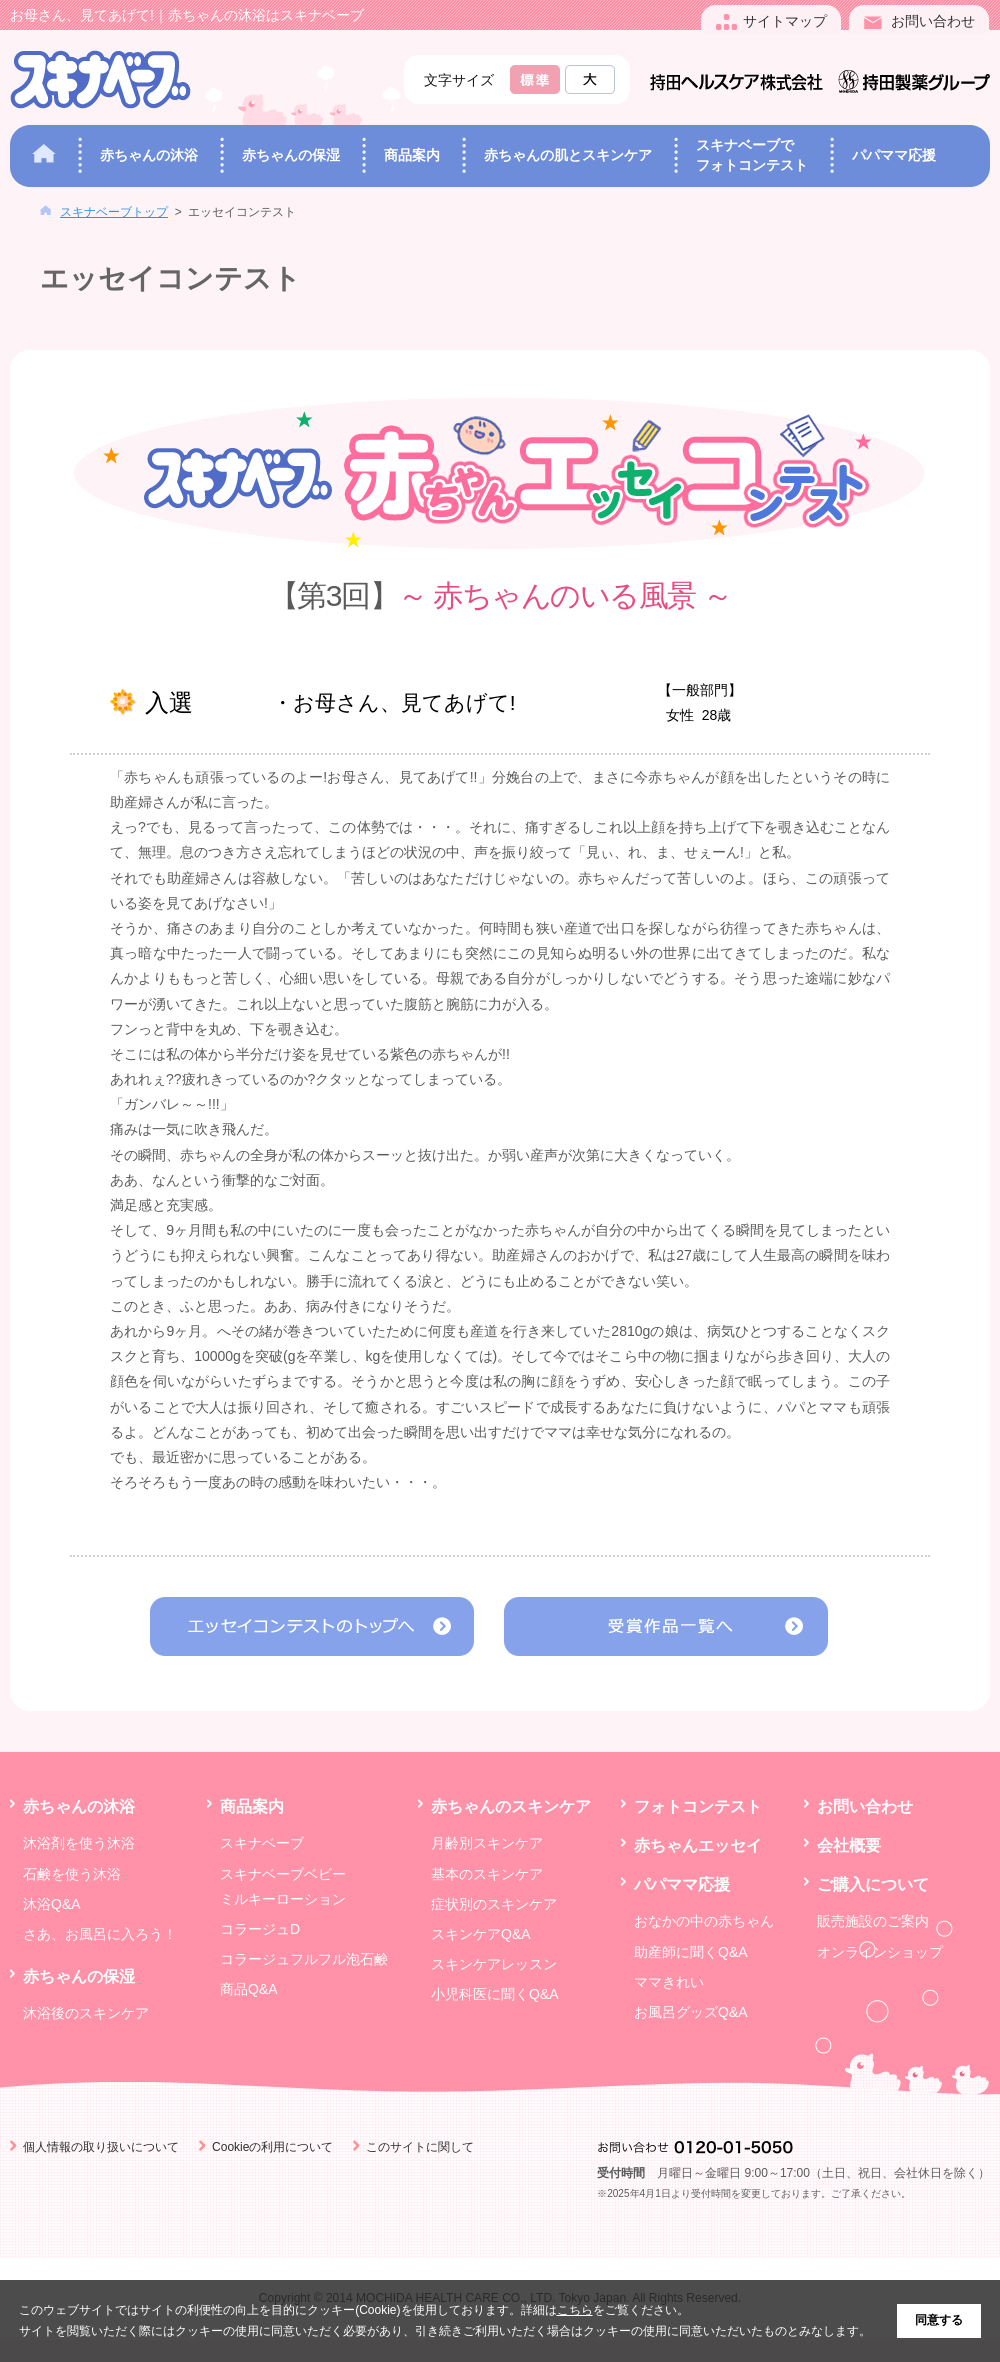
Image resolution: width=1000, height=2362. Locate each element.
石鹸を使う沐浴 (72, 1874)
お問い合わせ (865, 1806)
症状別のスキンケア (494, 1904)
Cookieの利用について (272, 2147)
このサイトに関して (420, 2147)
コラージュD (260, 1929)
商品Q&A (249, 1989)
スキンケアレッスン (494, 1964)
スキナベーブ (262, 1843)
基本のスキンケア (487, 1874)
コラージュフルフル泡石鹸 (304, 1959)
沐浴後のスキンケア (86, 2013)
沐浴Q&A (52, 1904)
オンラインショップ (880, 1952)
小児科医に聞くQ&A (495, 1994)
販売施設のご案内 (873, 1921)
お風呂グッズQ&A (691, 2012)
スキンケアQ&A (481, 1934)
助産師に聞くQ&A (691, 1952)
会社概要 (849, 1845)
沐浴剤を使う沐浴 (79, 1843)
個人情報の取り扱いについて (101, 2147)
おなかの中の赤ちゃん (704, 1921)
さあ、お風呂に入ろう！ (100, 1934)
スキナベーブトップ (114, 212)
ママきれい (669, 1982)
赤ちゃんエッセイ (698, 1845)
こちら (575, 2310)
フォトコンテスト (698, 1806)
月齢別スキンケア (487, 1843)
